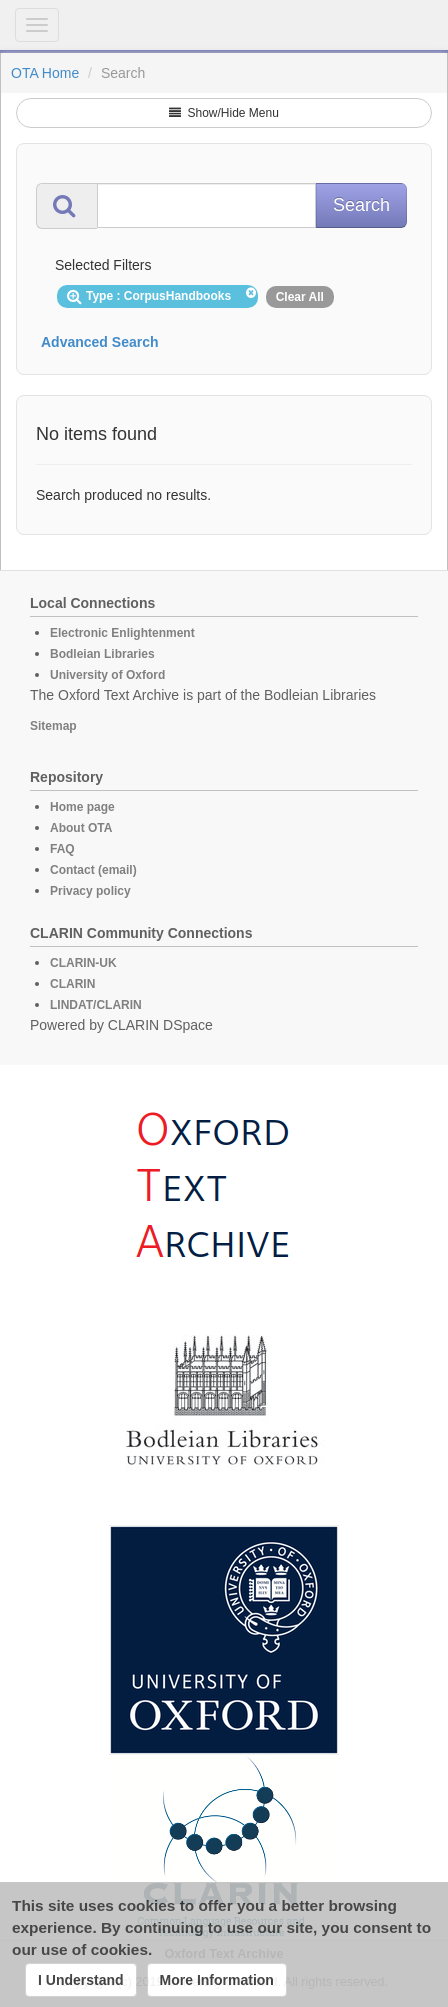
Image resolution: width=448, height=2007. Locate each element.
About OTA (81, 828)
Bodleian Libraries (102, 654)
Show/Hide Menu (224, 113)
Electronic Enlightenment (122, 633)
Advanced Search (100, 342)
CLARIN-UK (83, 963)
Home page (82, 807)
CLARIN (72, 984)
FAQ (62, 849)
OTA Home (45, 73)
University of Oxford (107, 675)
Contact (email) (93, 870)
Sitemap (53, 726)
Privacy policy (90, 891)
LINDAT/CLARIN (96, 1005)
